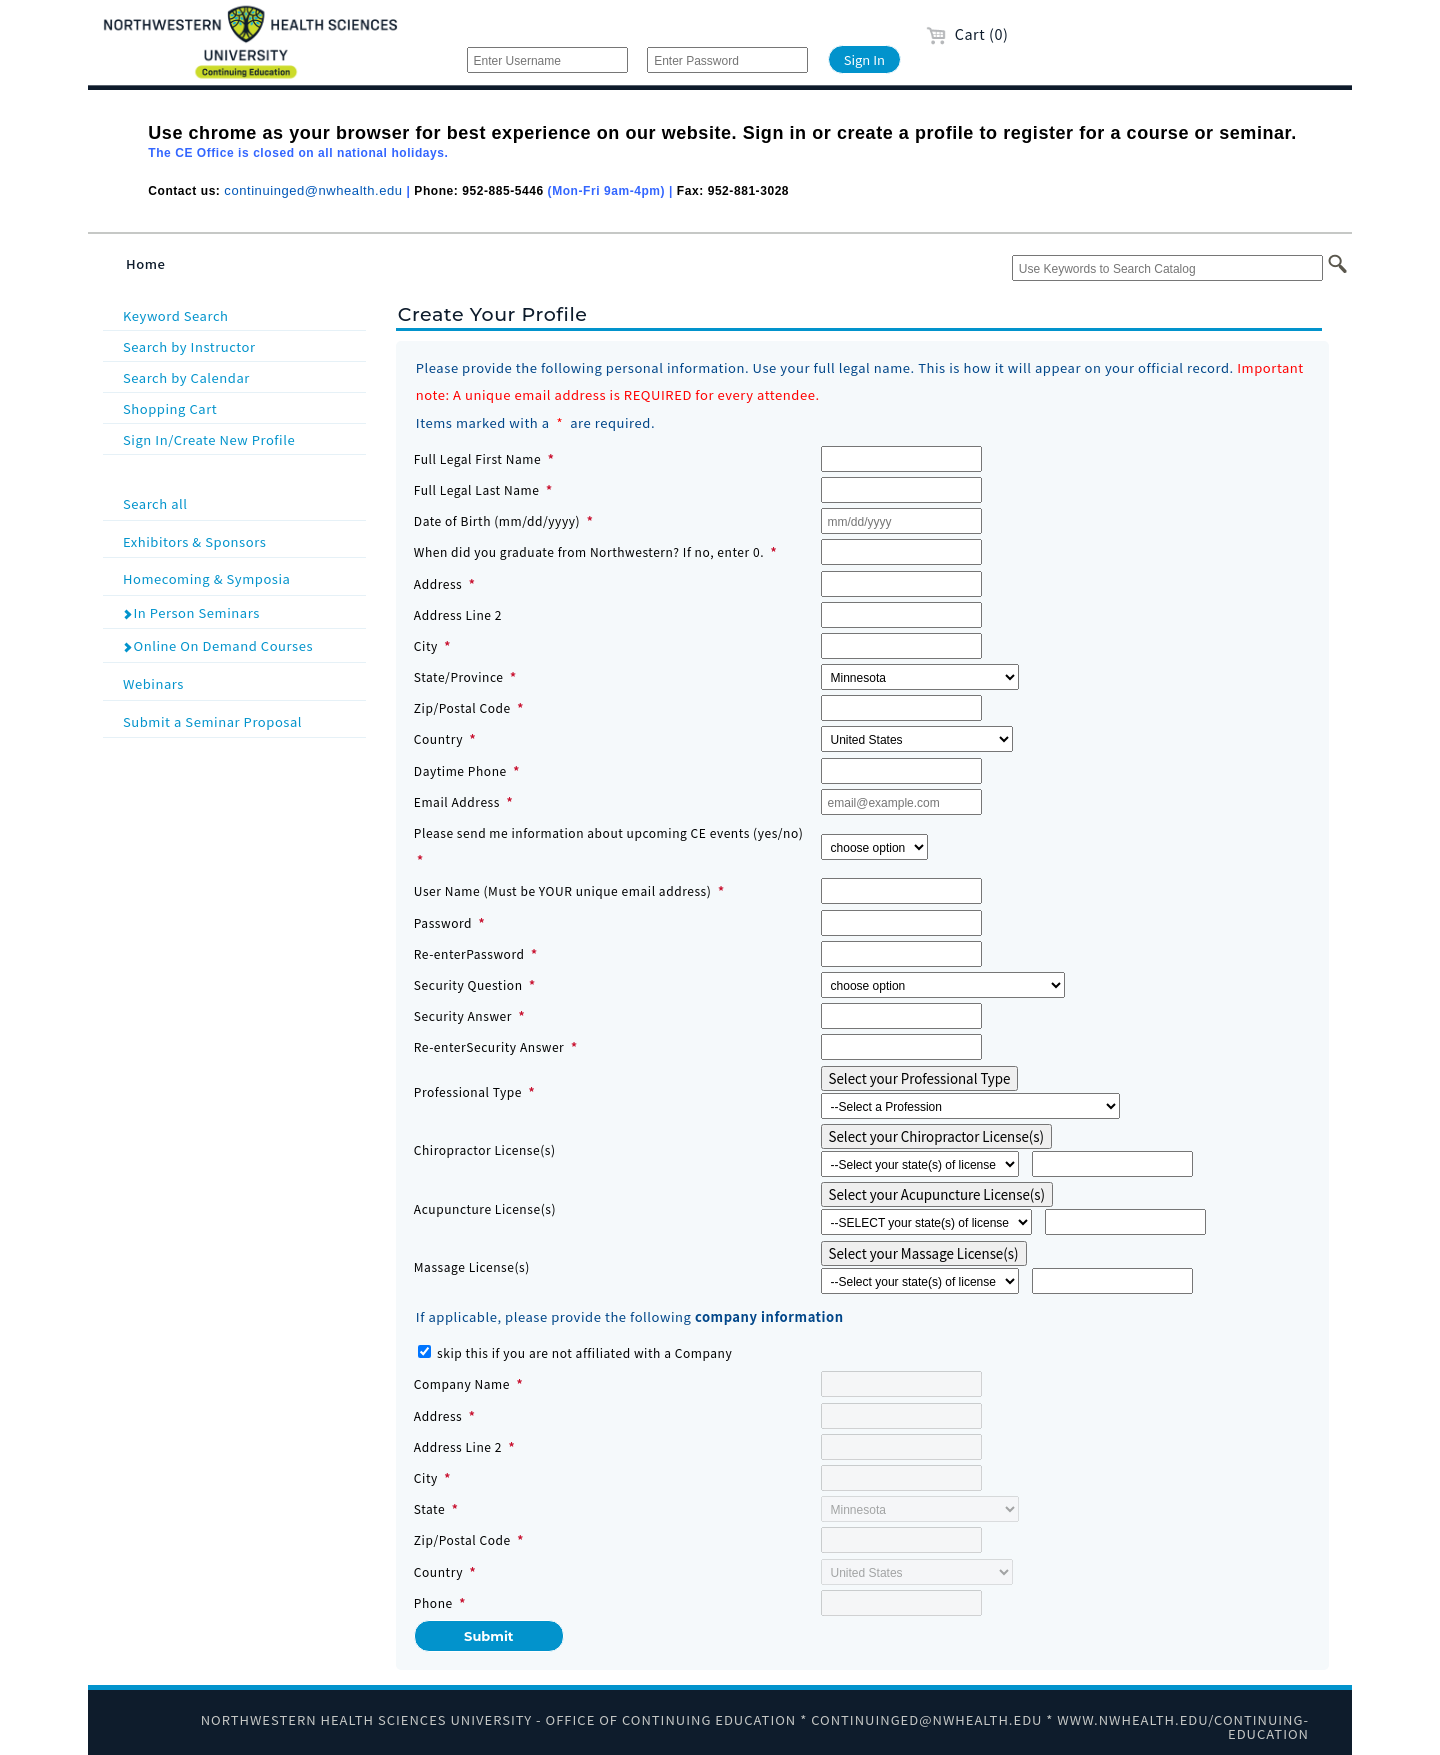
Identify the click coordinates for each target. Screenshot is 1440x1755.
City (426, 645)
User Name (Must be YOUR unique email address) (563, 890)
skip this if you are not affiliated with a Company (584, 1352)
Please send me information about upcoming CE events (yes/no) (609, 832)
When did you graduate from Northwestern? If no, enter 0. (589, 551)
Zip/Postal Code (462, 707)
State (429, 1508)
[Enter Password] (727, 60)
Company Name (462, 1383)
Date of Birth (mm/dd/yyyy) (497, 520)
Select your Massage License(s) (924, 1253)
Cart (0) (967, 33)
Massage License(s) (472, 1266)
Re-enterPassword (469, 953)
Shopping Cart (170, 408)
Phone (433, 1602)
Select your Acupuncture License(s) (937, 1194)
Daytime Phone (460, 770)
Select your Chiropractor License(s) (937, 1136)
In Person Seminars (191, 612)
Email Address (457, 801)
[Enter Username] (547, 60)
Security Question (468, 984)
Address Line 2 (458, 614)
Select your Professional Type (920, 1078)
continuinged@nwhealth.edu (313, 190)
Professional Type (469, 1091)
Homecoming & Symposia (242, 577)
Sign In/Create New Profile (209, 439)
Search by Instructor (189, 346)
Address (438, 583)
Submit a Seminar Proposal (242, 720)
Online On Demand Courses (218, 645)
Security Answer (463, 1015)
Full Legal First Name (477, 458)
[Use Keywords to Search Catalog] (1167, 268)
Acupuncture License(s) (485, 1208)
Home (146, 263)
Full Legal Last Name (477, 489)
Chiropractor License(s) (485, 1149)
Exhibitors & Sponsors (242, 540)
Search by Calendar (186, 377)
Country (438, 738)
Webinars (242, 682)
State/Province (459, 676)
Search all (242, 502)
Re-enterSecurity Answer (489, 1046)
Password (443, 922)
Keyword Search (176, 315)
